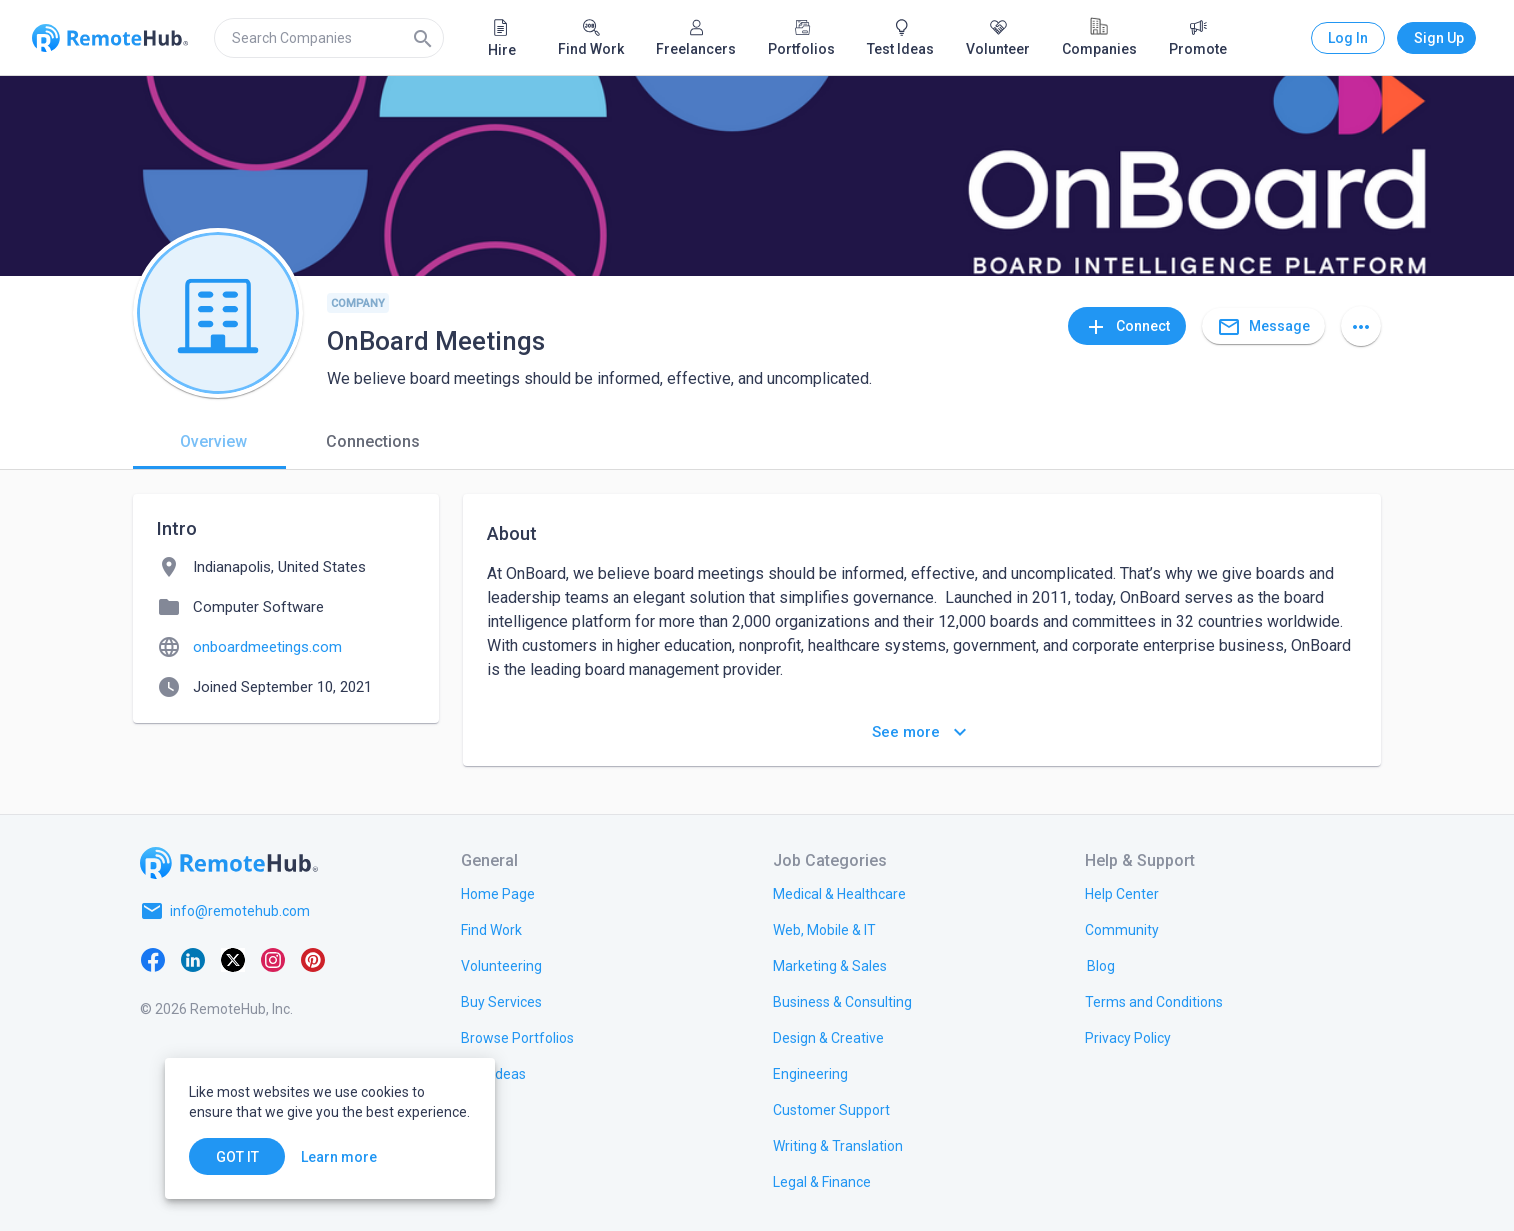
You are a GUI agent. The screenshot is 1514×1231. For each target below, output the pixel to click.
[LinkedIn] (193, 959)
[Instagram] (273, 959)
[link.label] (1122, 893)
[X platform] (233, 959)
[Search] (423, 38)
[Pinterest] (313, 959)
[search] (329, 38)
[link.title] (498, 893)
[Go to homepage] (229, 863)
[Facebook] (153, 959)
